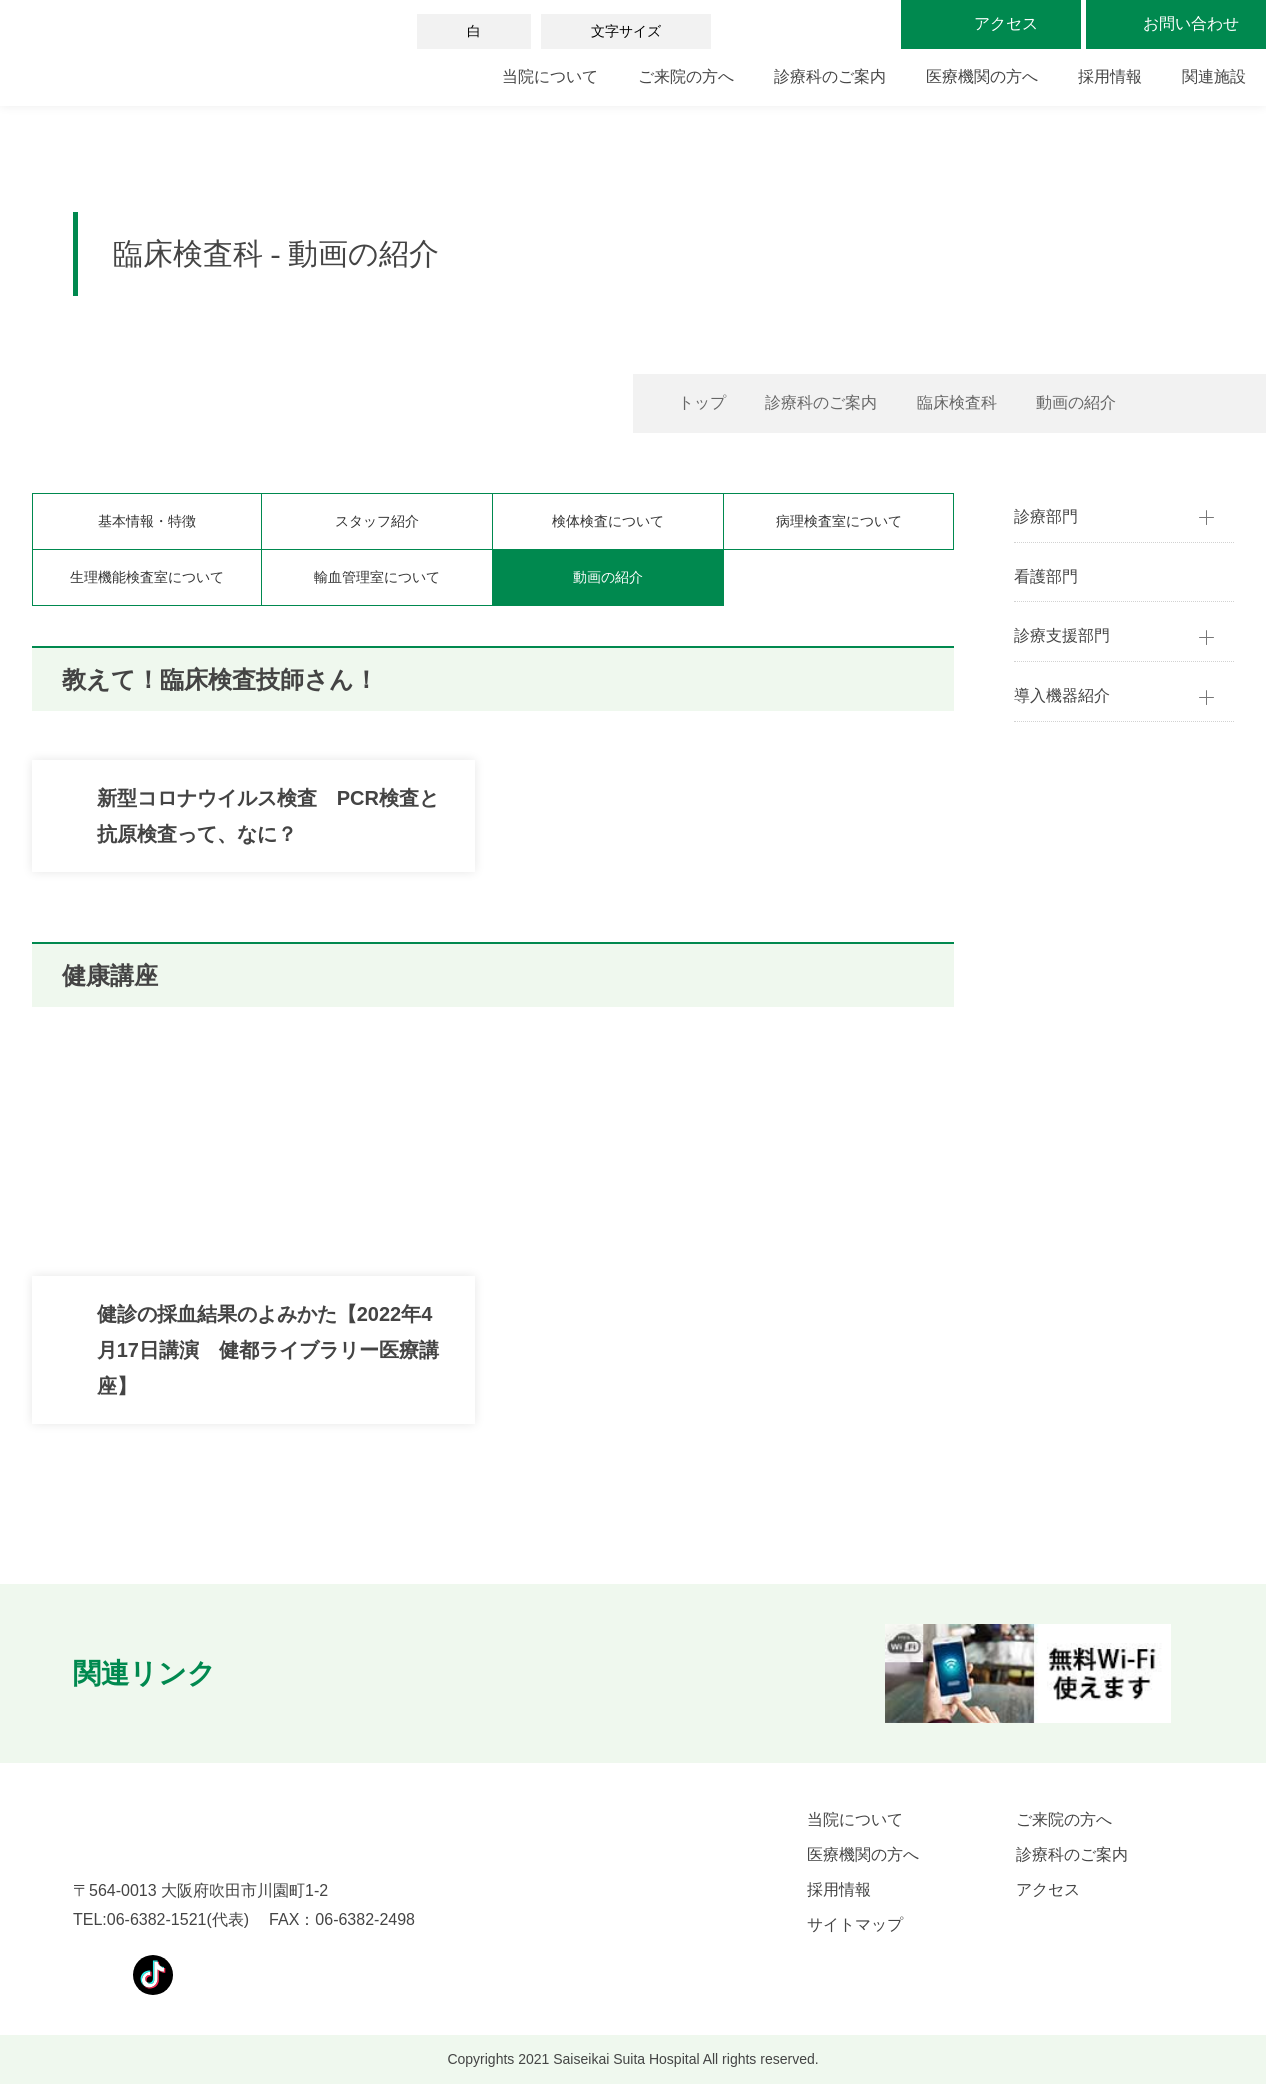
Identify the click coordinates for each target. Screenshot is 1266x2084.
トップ (702, 402)
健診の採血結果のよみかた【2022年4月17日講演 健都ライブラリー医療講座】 (268, 1350)
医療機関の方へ (982, 76)
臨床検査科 (957, 402)
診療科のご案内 (830, 76)
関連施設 (1214, 76)
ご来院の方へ (686, 76)
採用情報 (1110, 76)
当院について (550, 76)
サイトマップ (855, 1924)
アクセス (1048, 1889)
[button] (275, 1674)
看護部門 (1046, 576)
